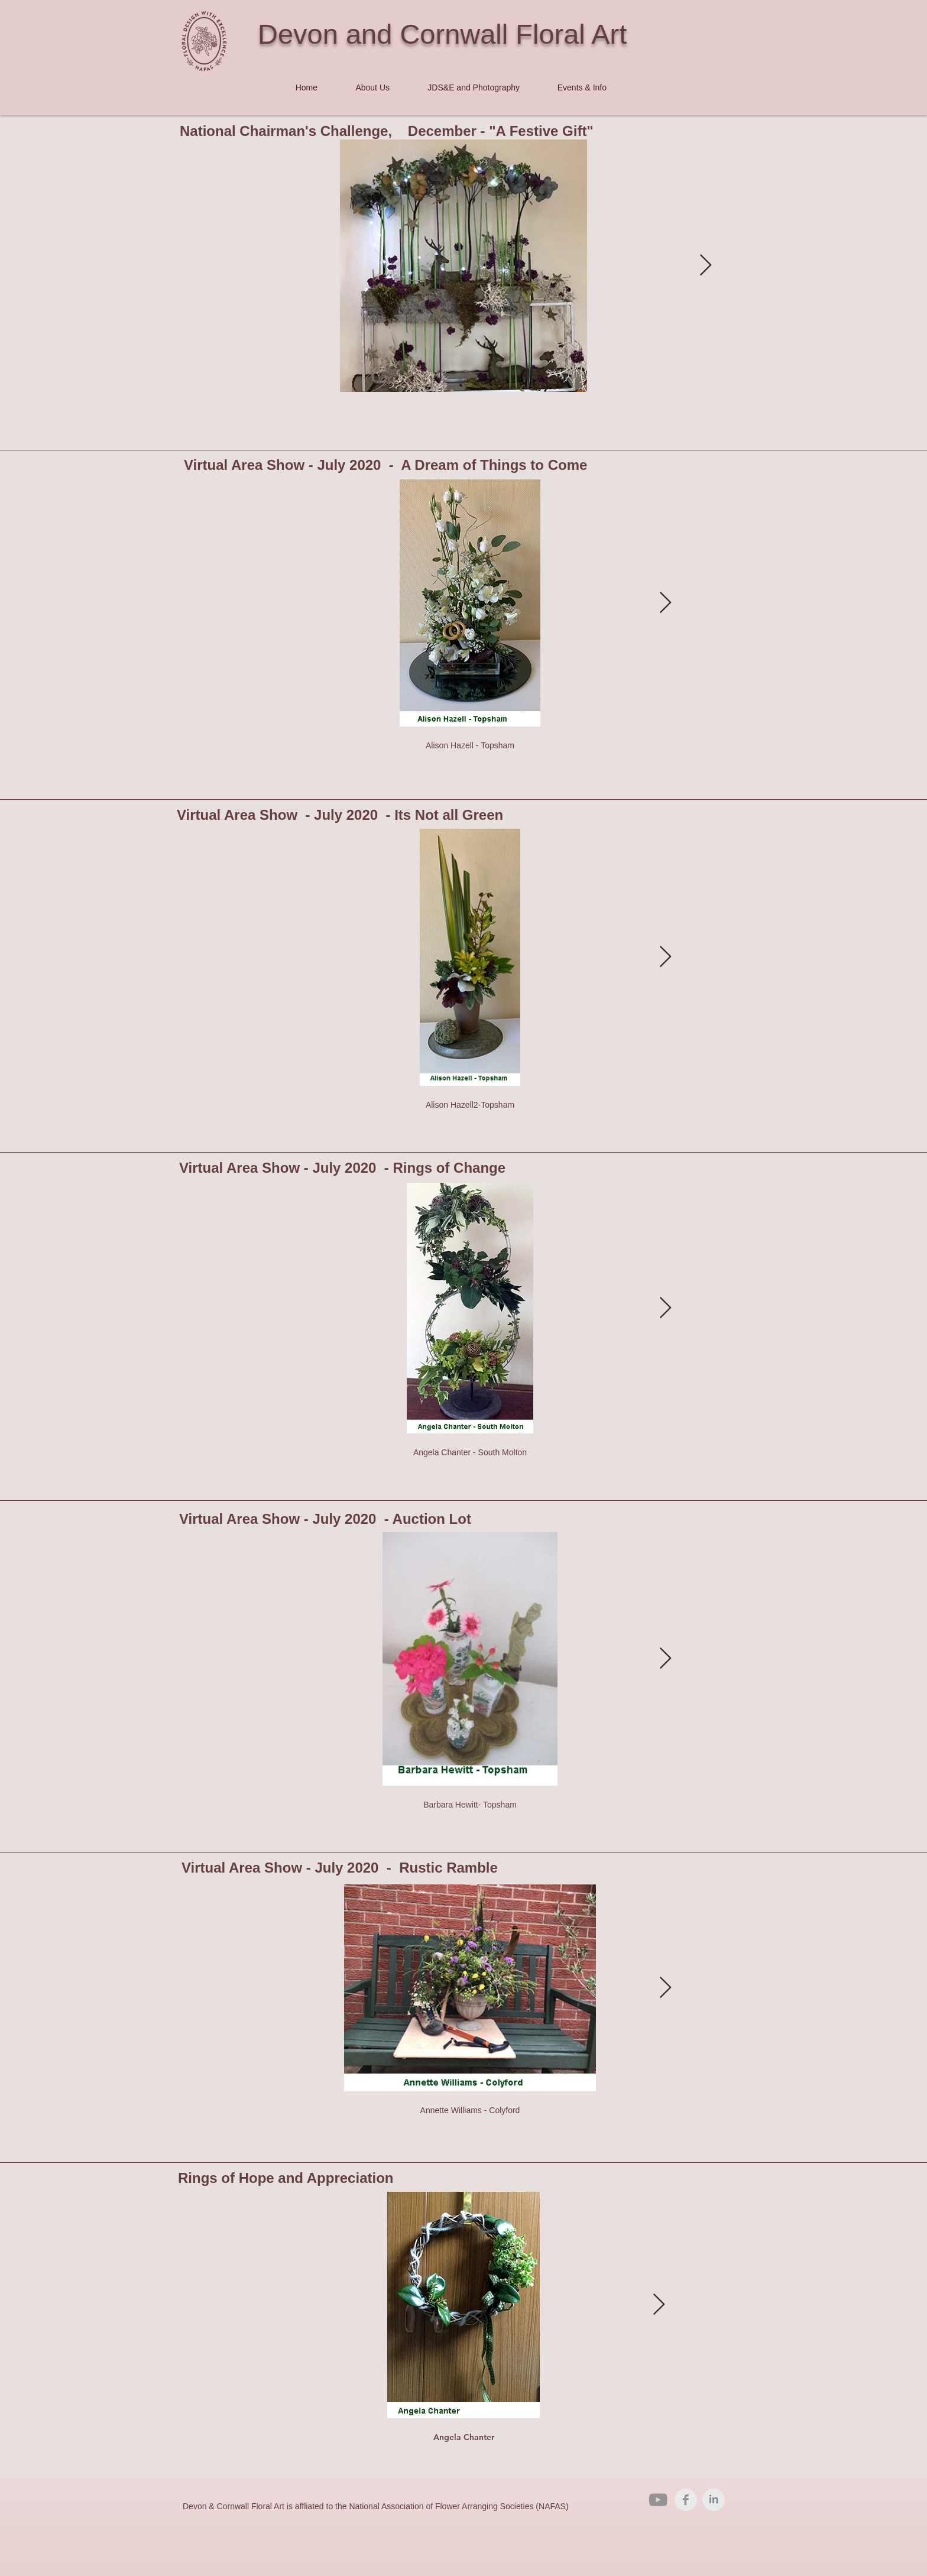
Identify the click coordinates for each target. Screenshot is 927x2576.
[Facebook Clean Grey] (686, 2500)
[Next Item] (705, 265)
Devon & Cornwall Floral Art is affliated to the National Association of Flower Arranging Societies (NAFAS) (376, 2506)
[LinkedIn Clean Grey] (713, 2500)
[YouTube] (658, 2500)
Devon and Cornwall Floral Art (442, 34)
